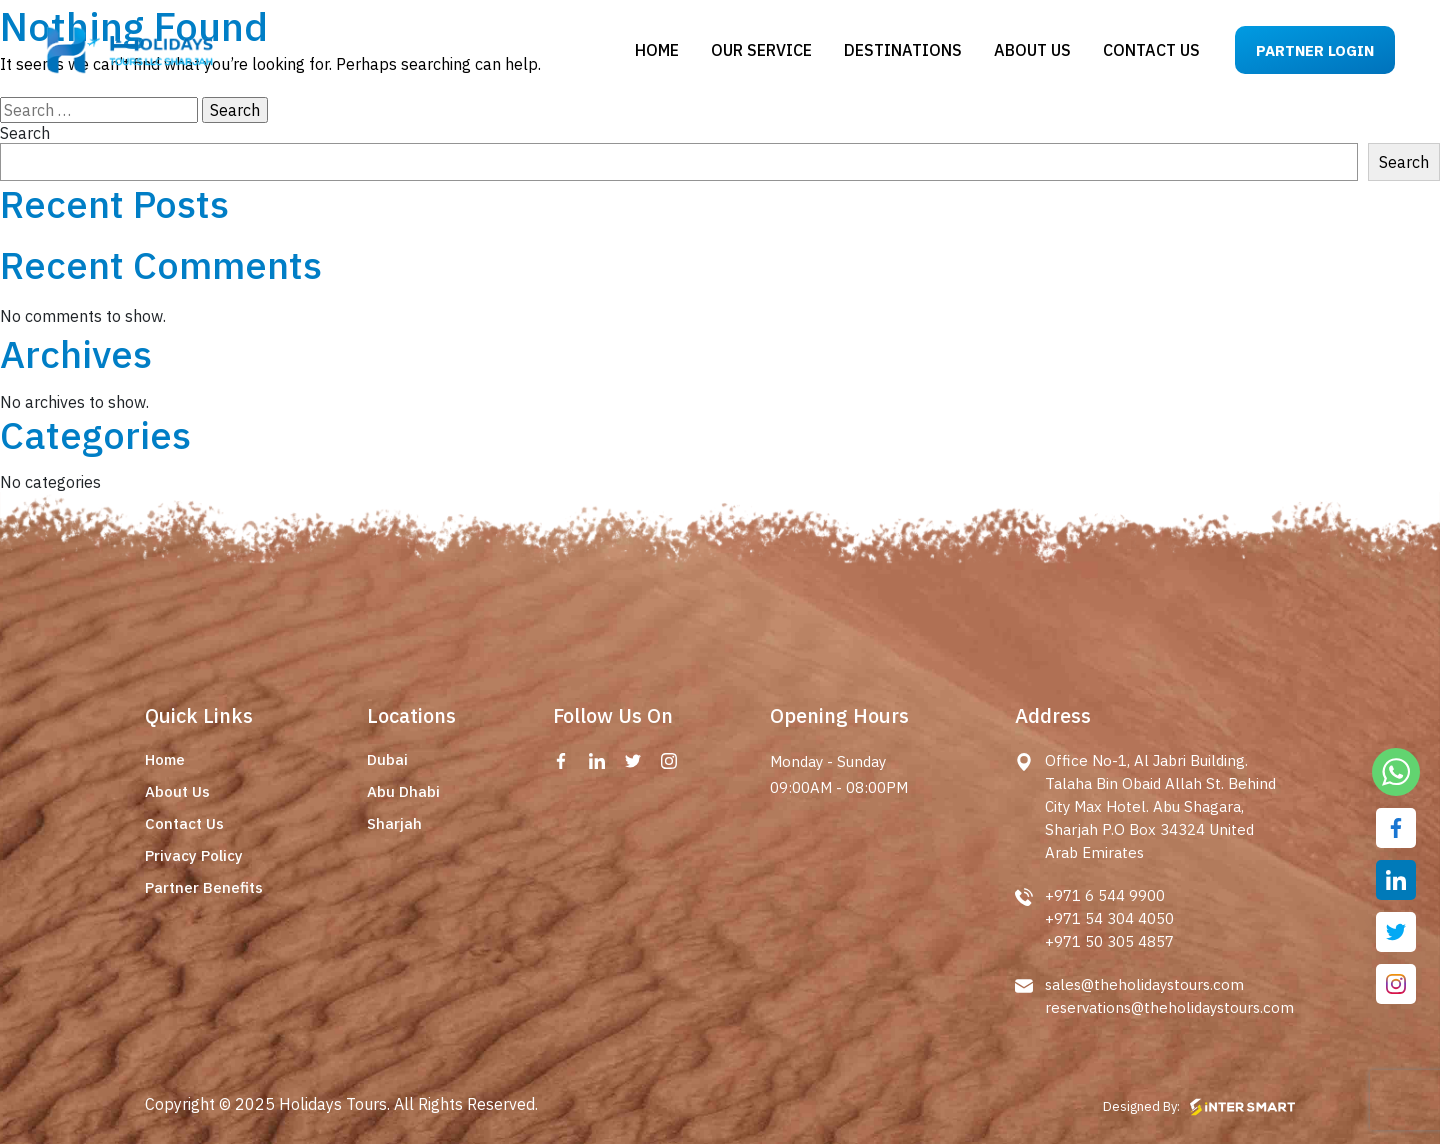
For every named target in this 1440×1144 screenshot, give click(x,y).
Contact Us (184, 823)
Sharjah (394, 823)
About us (1032, 50)
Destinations (903, 50)
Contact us (1151, 50)
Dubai (387, 759)
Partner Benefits (204, 887)
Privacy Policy (194, 855)
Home (657, 50)
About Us (177, 791)
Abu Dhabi (403, 791)
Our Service (761, 50)
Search (25, 133)
